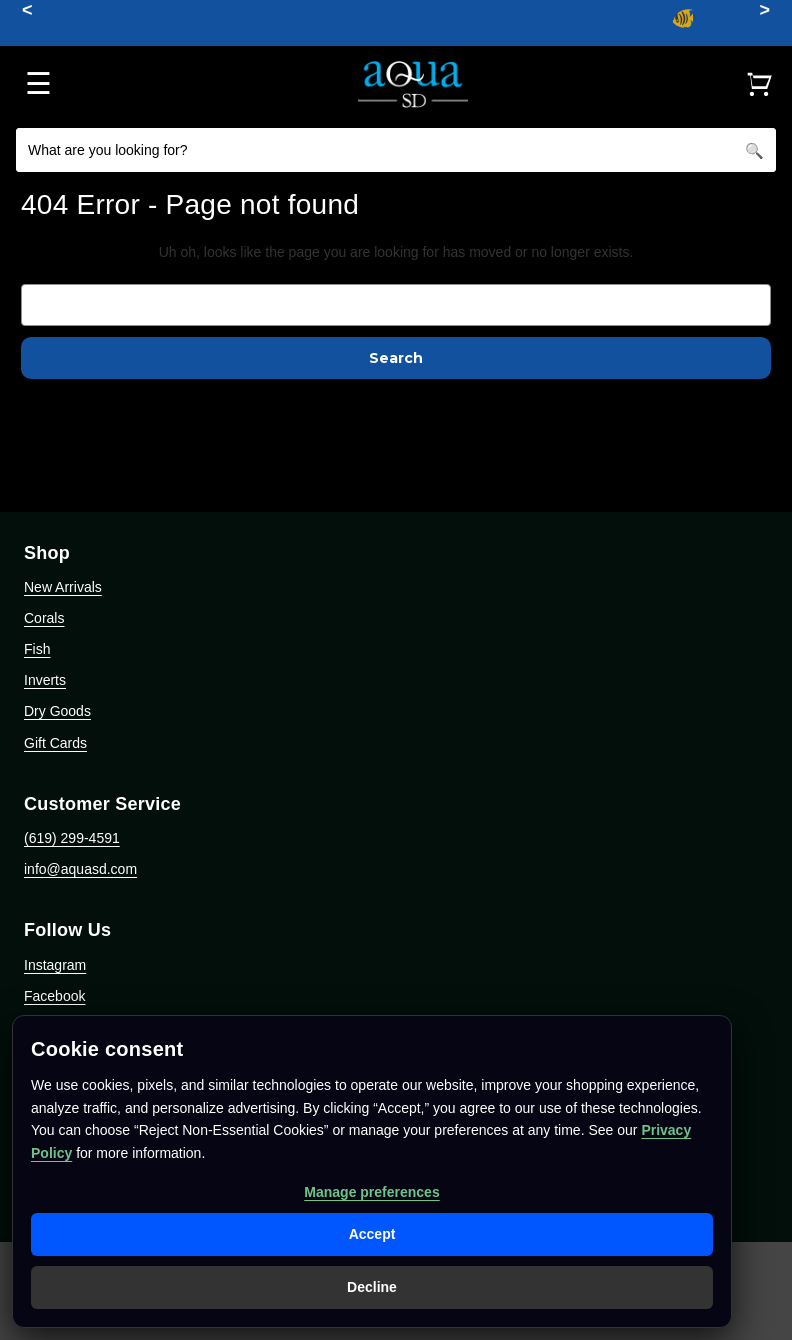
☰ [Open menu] (38, 83)
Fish (37, 649)
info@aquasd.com (80, 869)
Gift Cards (55, 743)
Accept (372, 1234)
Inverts (45, 680)
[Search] (754, 150)
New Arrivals (63, 587)
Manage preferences (371, 1192)
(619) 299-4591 (72, 838)
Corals (44, 618)
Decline (372, 1287)
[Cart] (759, 84)
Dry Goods (57, 711)
